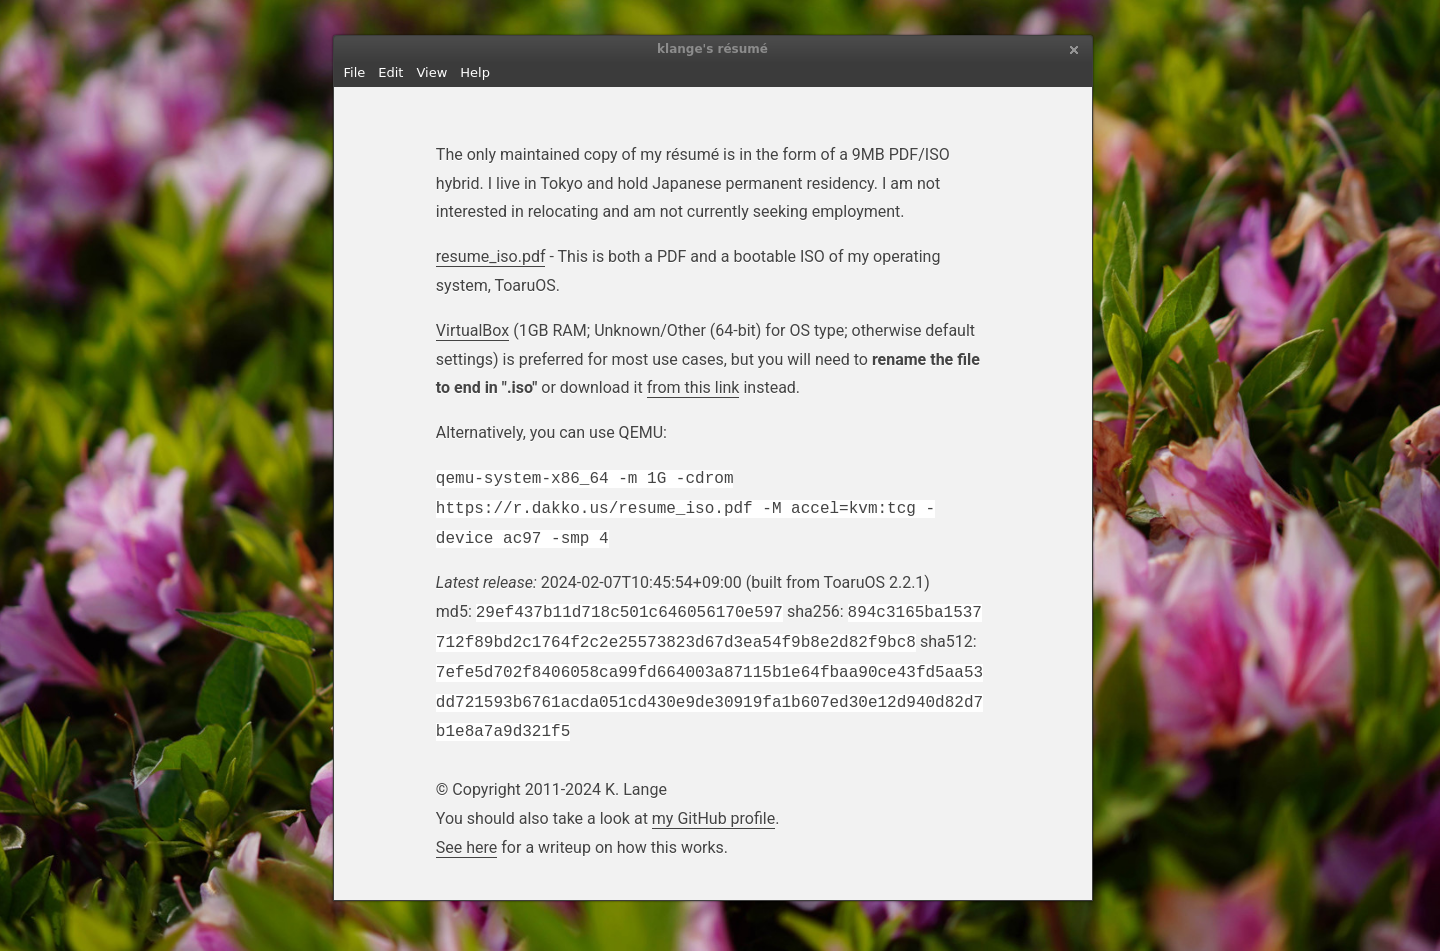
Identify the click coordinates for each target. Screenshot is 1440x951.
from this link (693, 387)
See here (467, 847)
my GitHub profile (713, 818)
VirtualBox (472, 330)
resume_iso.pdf (491, 256)
